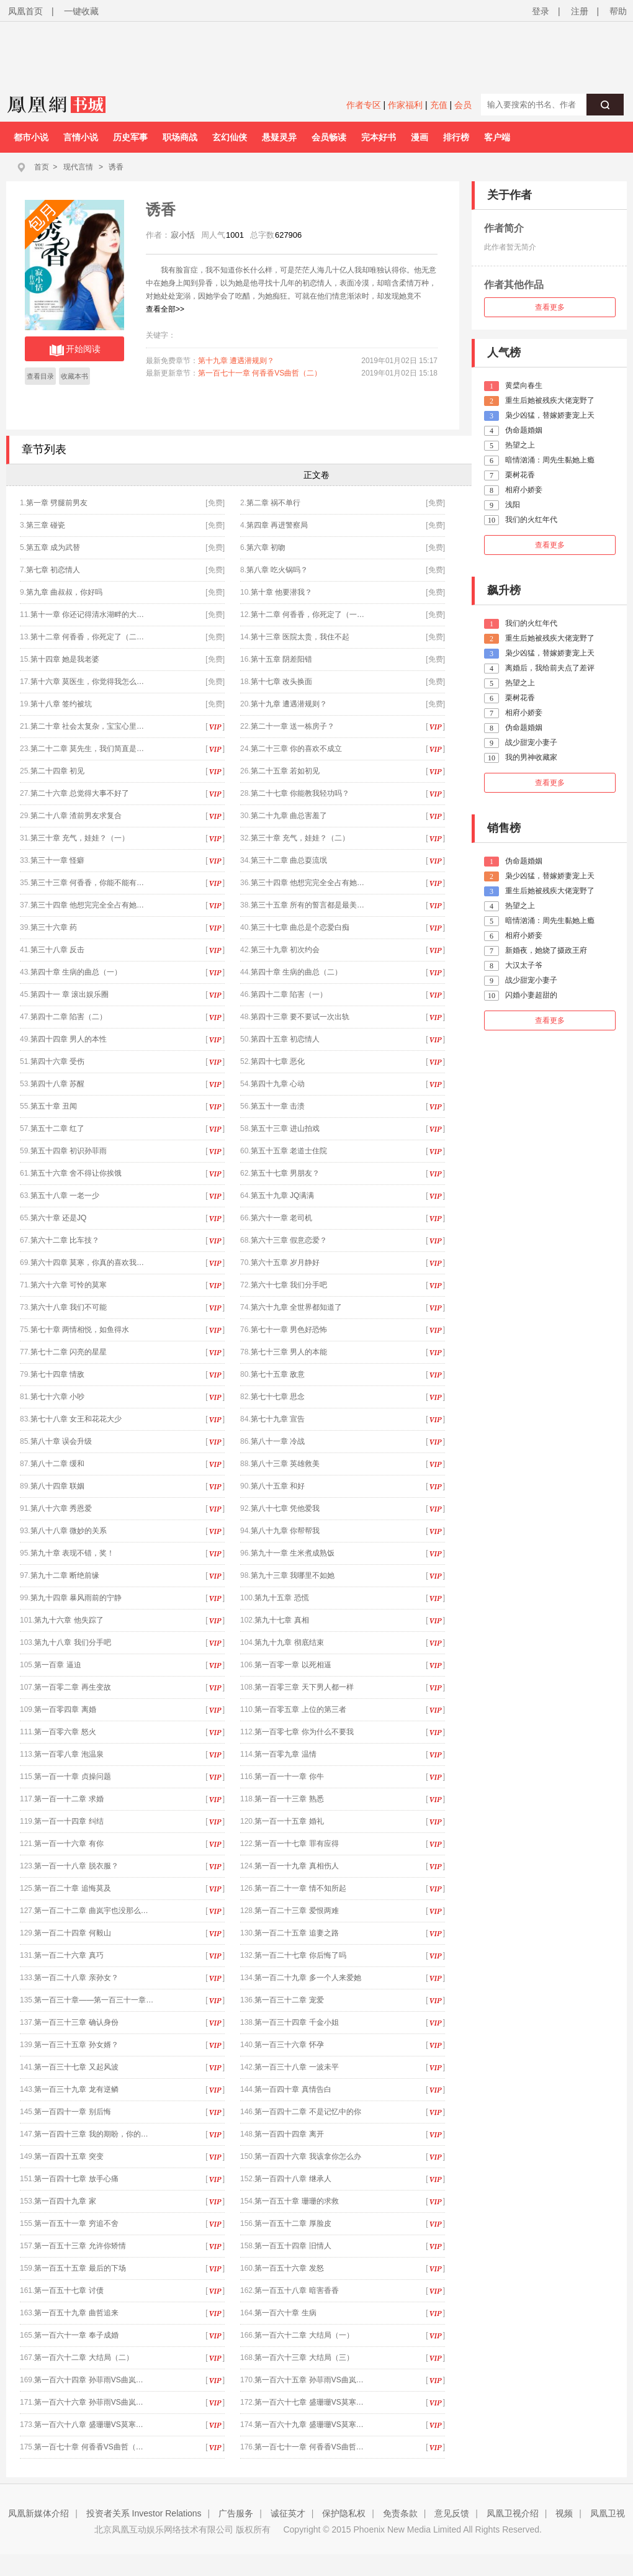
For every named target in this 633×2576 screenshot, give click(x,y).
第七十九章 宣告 (278, 1419)
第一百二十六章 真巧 (68, 1955)
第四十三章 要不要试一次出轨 (300, 1016)
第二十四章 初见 (57, 771)
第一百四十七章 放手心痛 (76, 2178)
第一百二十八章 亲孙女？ (76, 1977)
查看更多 (550, 307)
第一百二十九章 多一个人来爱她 (307, 1977)
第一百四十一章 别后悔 (72, 2111)
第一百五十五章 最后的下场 (79, 2268)
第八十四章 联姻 (57, 1486)
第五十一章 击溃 (278, 1106)
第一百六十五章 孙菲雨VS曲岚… (308, 2380)
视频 (564, 2513)
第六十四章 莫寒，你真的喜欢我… (87, 1262)
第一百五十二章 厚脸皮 (292, 2223)
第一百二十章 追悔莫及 (72, 1888)
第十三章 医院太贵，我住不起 (300, 637)
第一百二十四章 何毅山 (72, 1933)
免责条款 (400, 2513)
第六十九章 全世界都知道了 (296, 1307)
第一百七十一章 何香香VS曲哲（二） (259, 373)
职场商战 (180, 137)
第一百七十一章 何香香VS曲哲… (308, 2447)
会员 (463, 105)
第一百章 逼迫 (57, 1664)
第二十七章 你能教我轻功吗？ (300, 793)
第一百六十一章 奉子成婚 (76, 2335)
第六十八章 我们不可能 (68, 1307)
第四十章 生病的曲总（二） (296, 972)
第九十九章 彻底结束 (288, 1642)
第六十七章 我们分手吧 (289, 1285)
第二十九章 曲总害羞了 (289, 815)
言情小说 (80, 137)
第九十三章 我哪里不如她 (292, 1575)
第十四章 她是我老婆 (64, 659)
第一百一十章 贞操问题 (72, 1776)
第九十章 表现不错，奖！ (72, 1553)
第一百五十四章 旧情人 (292, 2245)
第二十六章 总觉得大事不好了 (79, 793)
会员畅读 (329, 137)
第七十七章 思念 (278, 1396)
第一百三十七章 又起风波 (76, 2067)
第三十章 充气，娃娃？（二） (300, 838)
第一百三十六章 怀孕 (288, 2044)
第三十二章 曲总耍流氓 (289, 860)
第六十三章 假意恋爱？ (289, 1240)
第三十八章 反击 (57, 949)
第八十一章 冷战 (278, 1441)
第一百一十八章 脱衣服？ (76, 1866)
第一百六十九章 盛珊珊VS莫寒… (308, 2424)
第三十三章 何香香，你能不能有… (87, 882)
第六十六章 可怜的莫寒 (68, 1285)
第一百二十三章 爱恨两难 (296, 1910)
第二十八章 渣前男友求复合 (76, 815)
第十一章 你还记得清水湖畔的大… (87, 614)
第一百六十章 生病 (285, 2312)
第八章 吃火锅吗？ (277, 569)
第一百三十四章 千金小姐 (296, 2022)
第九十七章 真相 (281, 1620)
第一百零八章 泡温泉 (68, 1754)
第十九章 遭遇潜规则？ (236, 360)
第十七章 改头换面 (281, 681)
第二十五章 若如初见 (285, 771)
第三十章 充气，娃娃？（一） (79, 838)
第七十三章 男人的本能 (289, 1352)
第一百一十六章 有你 (68, 1843)
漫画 (419, 137)
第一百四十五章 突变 (68, 2156)
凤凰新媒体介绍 (38, 2513)
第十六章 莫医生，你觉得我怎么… (87, 681)
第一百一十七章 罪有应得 (296, 1843)
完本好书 (378, 137)
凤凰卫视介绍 (513, 2513)
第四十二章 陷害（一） (289, 994)
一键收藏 (81, 11)
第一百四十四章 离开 (288, 2134)
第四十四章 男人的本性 (68, 1039)
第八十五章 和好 (278, 1486)
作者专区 (363, 105)
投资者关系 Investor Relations (144, 2513)
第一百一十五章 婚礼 (288, 1821)
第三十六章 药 (53, 927)
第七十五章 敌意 (278, 1374)
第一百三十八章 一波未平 (296, 2067)
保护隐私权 (344, 2513)
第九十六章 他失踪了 (68, 1620)
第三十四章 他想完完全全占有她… (307, 882)
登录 (540, 11)
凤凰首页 (25, 11)
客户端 (497, 137)
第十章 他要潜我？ (281, 592)
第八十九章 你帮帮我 (285, 1530)
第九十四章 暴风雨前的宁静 (76, 1597)
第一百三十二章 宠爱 (288, 2000)
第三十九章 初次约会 (285, 949)
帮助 (618, 11)
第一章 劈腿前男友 (57, 502)
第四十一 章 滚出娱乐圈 (69, 994)
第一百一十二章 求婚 (68, 1799)
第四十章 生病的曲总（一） (76, 972)
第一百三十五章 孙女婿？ (76, 2044)
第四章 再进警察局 (277, 525)
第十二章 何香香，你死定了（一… (307, 614)
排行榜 (456, 137)
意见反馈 (451, 2513)
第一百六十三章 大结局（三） (303, 2357)
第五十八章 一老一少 (64, 1195)
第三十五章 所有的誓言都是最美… (307, 905)
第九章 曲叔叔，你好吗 (64, 592)
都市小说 (31, 137)
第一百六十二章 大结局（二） (83, 2357)
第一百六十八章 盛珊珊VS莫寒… (88, 2424)
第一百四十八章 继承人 (292, 2178)
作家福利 (405, 105)
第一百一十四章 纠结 (68, 1821)
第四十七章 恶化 (278, 1061)
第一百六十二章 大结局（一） (303, 2335)
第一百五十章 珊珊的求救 (296, 2201)
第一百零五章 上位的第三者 (300, 1709)
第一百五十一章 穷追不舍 (76, 2223)
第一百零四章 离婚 (65, 1709)
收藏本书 (74, 376)
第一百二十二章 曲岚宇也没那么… (91, 1910)
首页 (41, 167)
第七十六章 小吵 (57, 1396)
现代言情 (78, 167)
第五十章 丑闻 (53, 1106)
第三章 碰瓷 (45, 525)
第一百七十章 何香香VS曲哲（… (88, 2447)
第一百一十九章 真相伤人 (296, 1866)
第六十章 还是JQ (58, 1218)
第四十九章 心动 (278, 1083)
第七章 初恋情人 (53, 569)
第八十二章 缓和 (57, 1463)
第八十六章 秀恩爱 (61, 1508)
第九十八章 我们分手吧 (72, 1642)
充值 (438, 105)
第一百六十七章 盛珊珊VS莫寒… (308, 2402)
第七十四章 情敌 (57, 1374)
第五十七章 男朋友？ (285, 1173)
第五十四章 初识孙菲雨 (68, 1150)
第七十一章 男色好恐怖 (289, 1329)
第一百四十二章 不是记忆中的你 (307, 2111)
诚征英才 (288, 2513)
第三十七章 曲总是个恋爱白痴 (300, 927)
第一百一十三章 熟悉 (288, 1799)
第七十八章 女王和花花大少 (76, 1419)
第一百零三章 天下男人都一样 (303, 1687)
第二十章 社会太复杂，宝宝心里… (87, 726)
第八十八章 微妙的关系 (68, 1530)
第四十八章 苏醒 (57, 1083)
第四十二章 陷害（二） (68, 1016)
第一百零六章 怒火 (65, 1731)
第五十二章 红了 (57, 1128)
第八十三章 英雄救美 (285, 1463)
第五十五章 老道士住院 (289, 1150)
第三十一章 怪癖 (57, 860)
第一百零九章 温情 (285, 1754)
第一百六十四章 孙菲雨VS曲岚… (88, 2380)
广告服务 (235, 2513)
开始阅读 (75, 350)
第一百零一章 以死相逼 (292, 1664)
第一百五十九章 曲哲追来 (76, 2312)
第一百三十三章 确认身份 (76, 2022)
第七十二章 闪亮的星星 (68, 1352)
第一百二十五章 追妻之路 (296, 1933)
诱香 (116, 167)
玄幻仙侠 (229, 137)
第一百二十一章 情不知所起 (300, 1888)
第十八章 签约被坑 (61, 704)
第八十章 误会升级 (61, 1441)
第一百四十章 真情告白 (292, 2089)
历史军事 (130, 137)
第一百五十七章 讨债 (68, 2290)
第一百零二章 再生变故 (72, 1687)
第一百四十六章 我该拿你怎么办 (307, 2156)
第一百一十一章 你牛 (288, 1776)
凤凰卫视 (607, 2513)
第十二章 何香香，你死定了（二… (87, 637)
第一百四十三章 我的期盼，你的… (91, 2134)
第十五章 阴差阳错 (281, 659)
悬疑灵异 (279, 137)
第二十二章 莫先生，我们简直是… (87, 748)
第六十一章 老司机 (281, 1218)
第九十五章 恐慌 (281, 1597)
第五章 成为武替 (53, 547)
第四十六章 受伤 (57, 1061)
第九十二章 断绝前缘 (64, 1575)
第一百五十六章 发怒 (288, 2268)
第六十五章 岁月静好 (285, 1262)
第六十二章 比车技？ (64, 1240)
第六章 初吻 (265, 547)
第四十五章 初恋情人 (285, 1039)
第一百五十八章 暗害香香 (296, 2290)
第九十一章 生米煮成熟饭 (292, 1553)
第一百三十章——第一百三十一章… (93, 2000)
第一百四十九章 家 (65, 2201)
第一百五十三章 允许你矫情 (79, 2245)
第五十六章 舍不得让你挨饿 (76, 1173)
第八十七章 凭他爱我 (285, 1508)
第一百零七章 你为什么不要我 (303, 1731)
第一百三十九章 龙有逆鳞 (76, 2089)
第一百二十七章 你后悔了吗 (300, 1955)
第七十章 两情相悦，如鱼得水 (79, 1329)
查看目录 (40, 376)
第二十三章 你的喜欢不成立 (296, 748)
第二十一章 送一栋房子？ (292, 726)
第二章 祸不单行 (273, 502)
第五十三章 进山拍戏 (285, 1128)
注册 (579, 11)
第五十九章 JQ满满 (283, 1195)
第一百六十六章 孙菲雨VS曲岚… (88, 2402)
